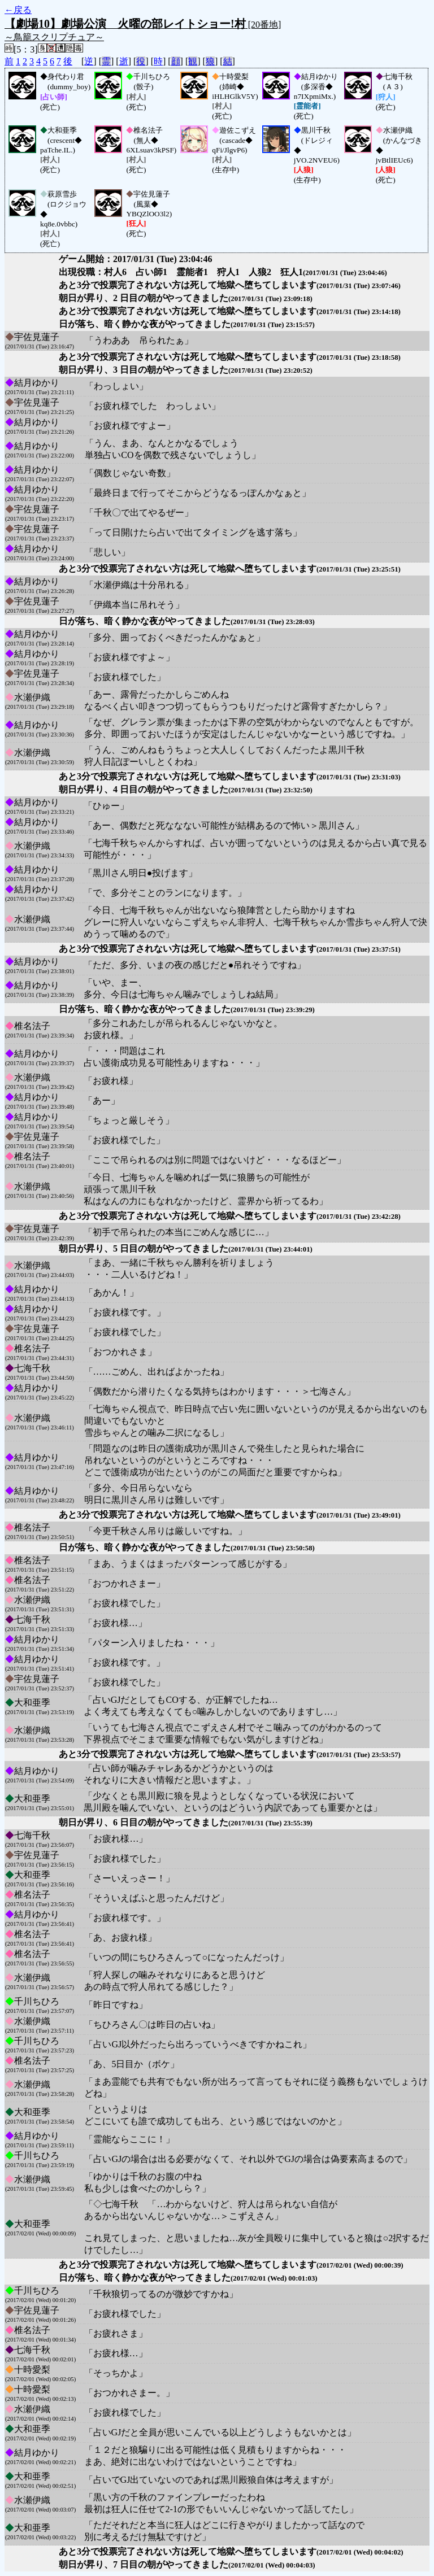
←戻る (18, 10)
